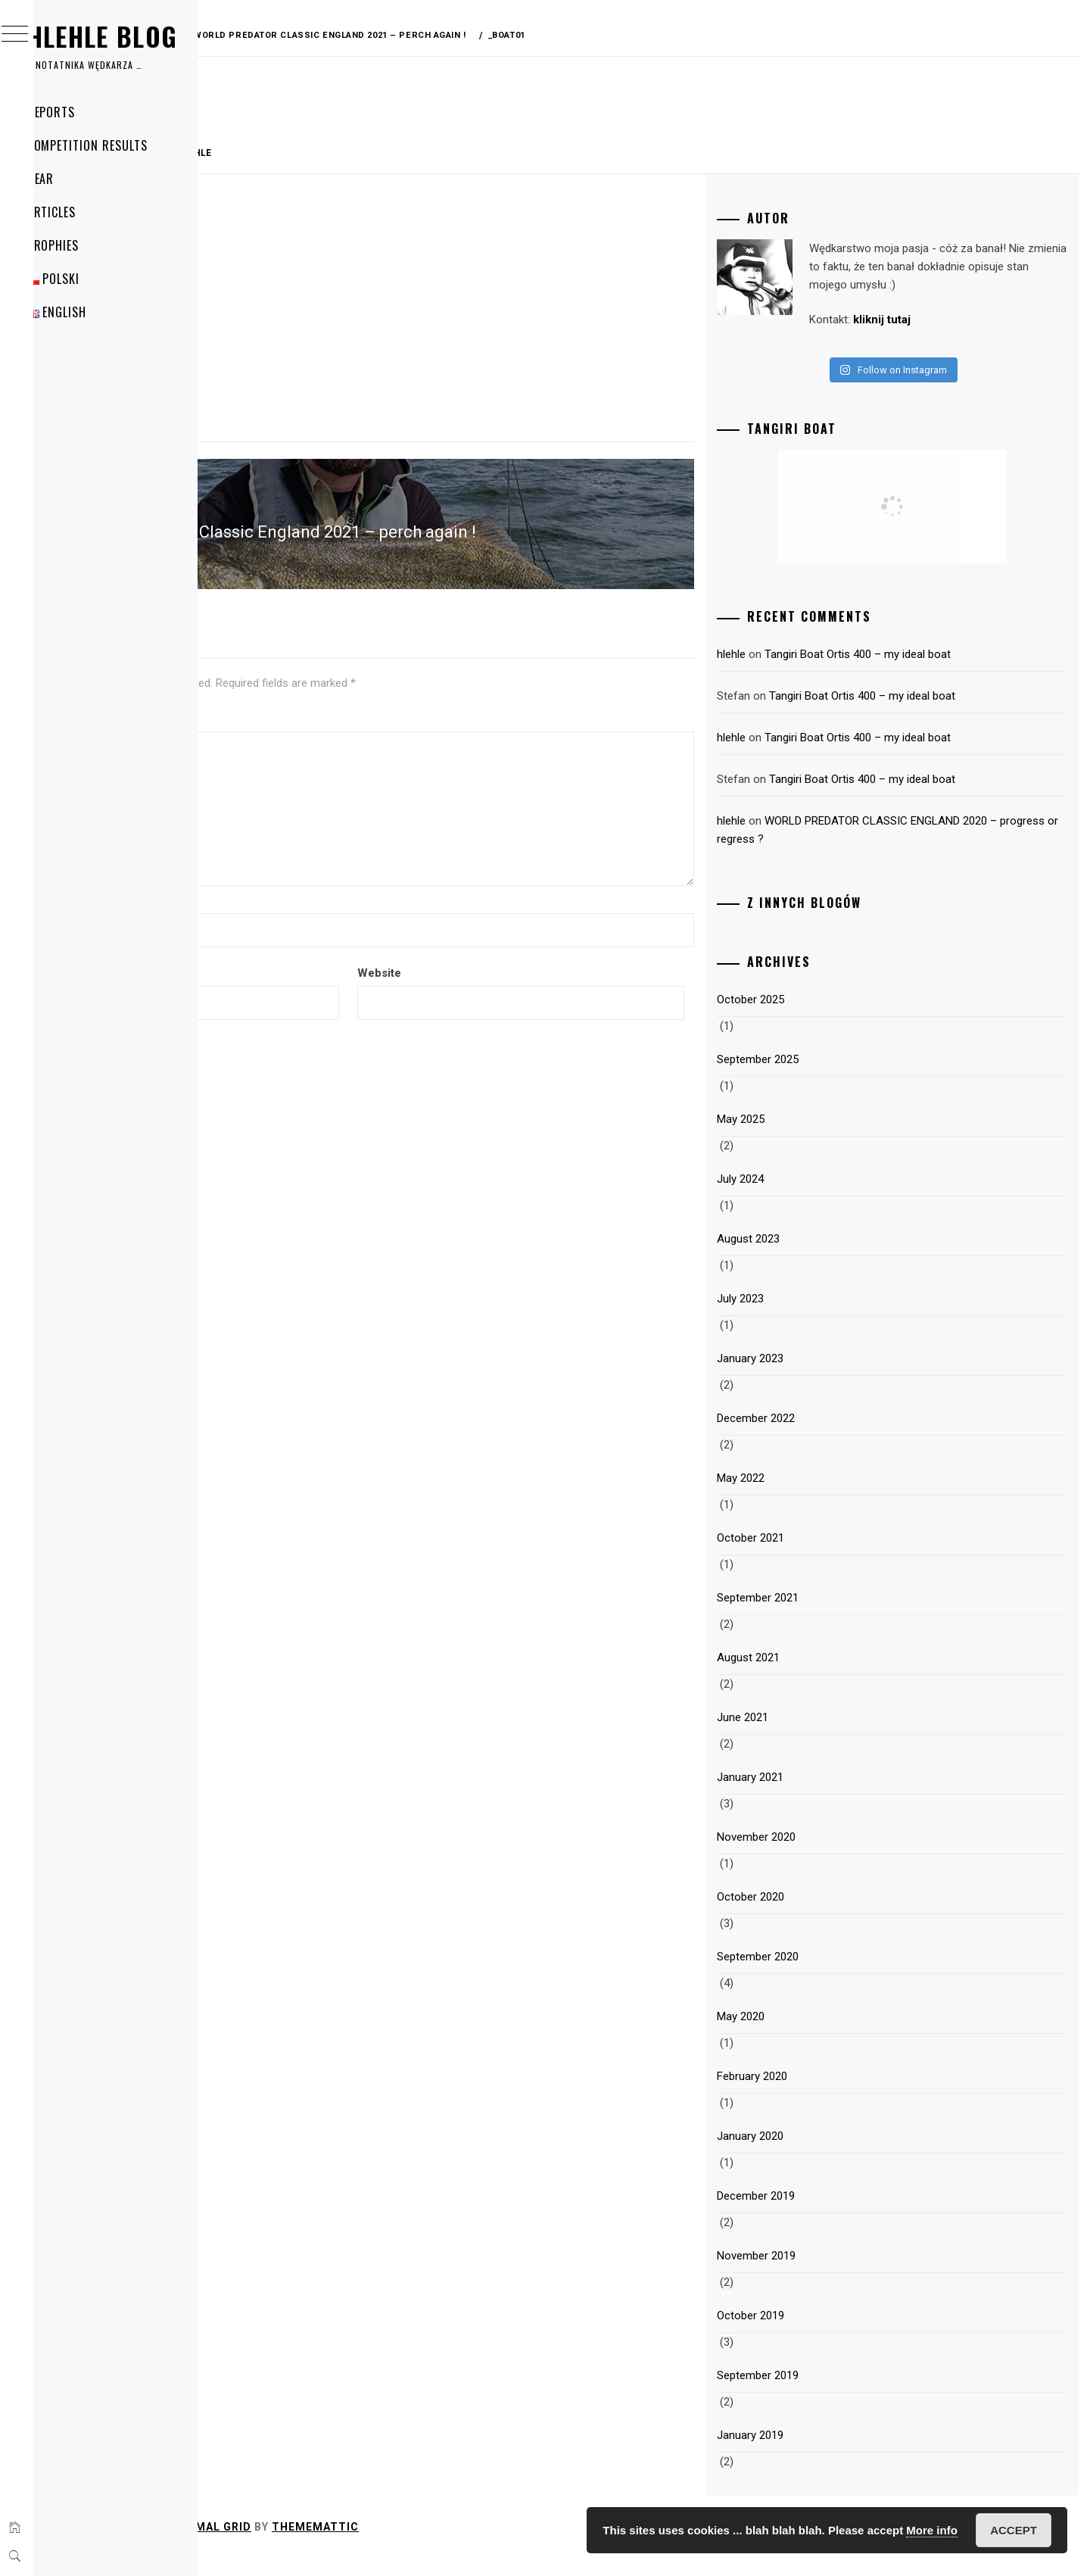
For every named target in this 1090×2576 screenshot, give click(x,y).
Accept (1013, 2530)
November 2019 (835, 2274)
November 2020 (835, 1855)
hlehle (420, 153)
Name (258, 885)
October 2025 (830, 1017)
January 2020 (829, 2154)
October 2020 (830, 1915)
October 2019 (830, 2334)
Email (257, 958)
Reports (81, 112)
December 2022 (835, 1436)
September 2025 (837, 1077)
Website (535, 958)
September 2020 (837, 1975)
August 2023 (827, 1257)
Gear (70, 179)
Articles (81, 212)
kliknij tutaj (869, 338)
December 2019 (835, 2214)
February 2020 (831, 2094)
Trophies (83, 245)
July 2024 (819, 1197)
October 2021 (830, 1556)
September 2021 (837, 1616)
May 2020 (820, 2034)
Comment (268, 703)
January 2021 (829, 1795)
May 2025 (820, 1137)
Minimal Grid (437, 2545)
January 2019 (829, 2453)
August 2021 (827, 1676)
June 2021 (822, 1735)
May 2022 (820, 1496)
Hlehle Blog (132, 36)
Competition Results (117, 145)
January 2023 (829, 1376)
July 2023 (819, 1317)
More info (932, 2530)
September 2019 (837, 2393)
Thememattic (542, 2545)
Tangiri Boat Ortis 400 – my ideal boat (937, 672)
